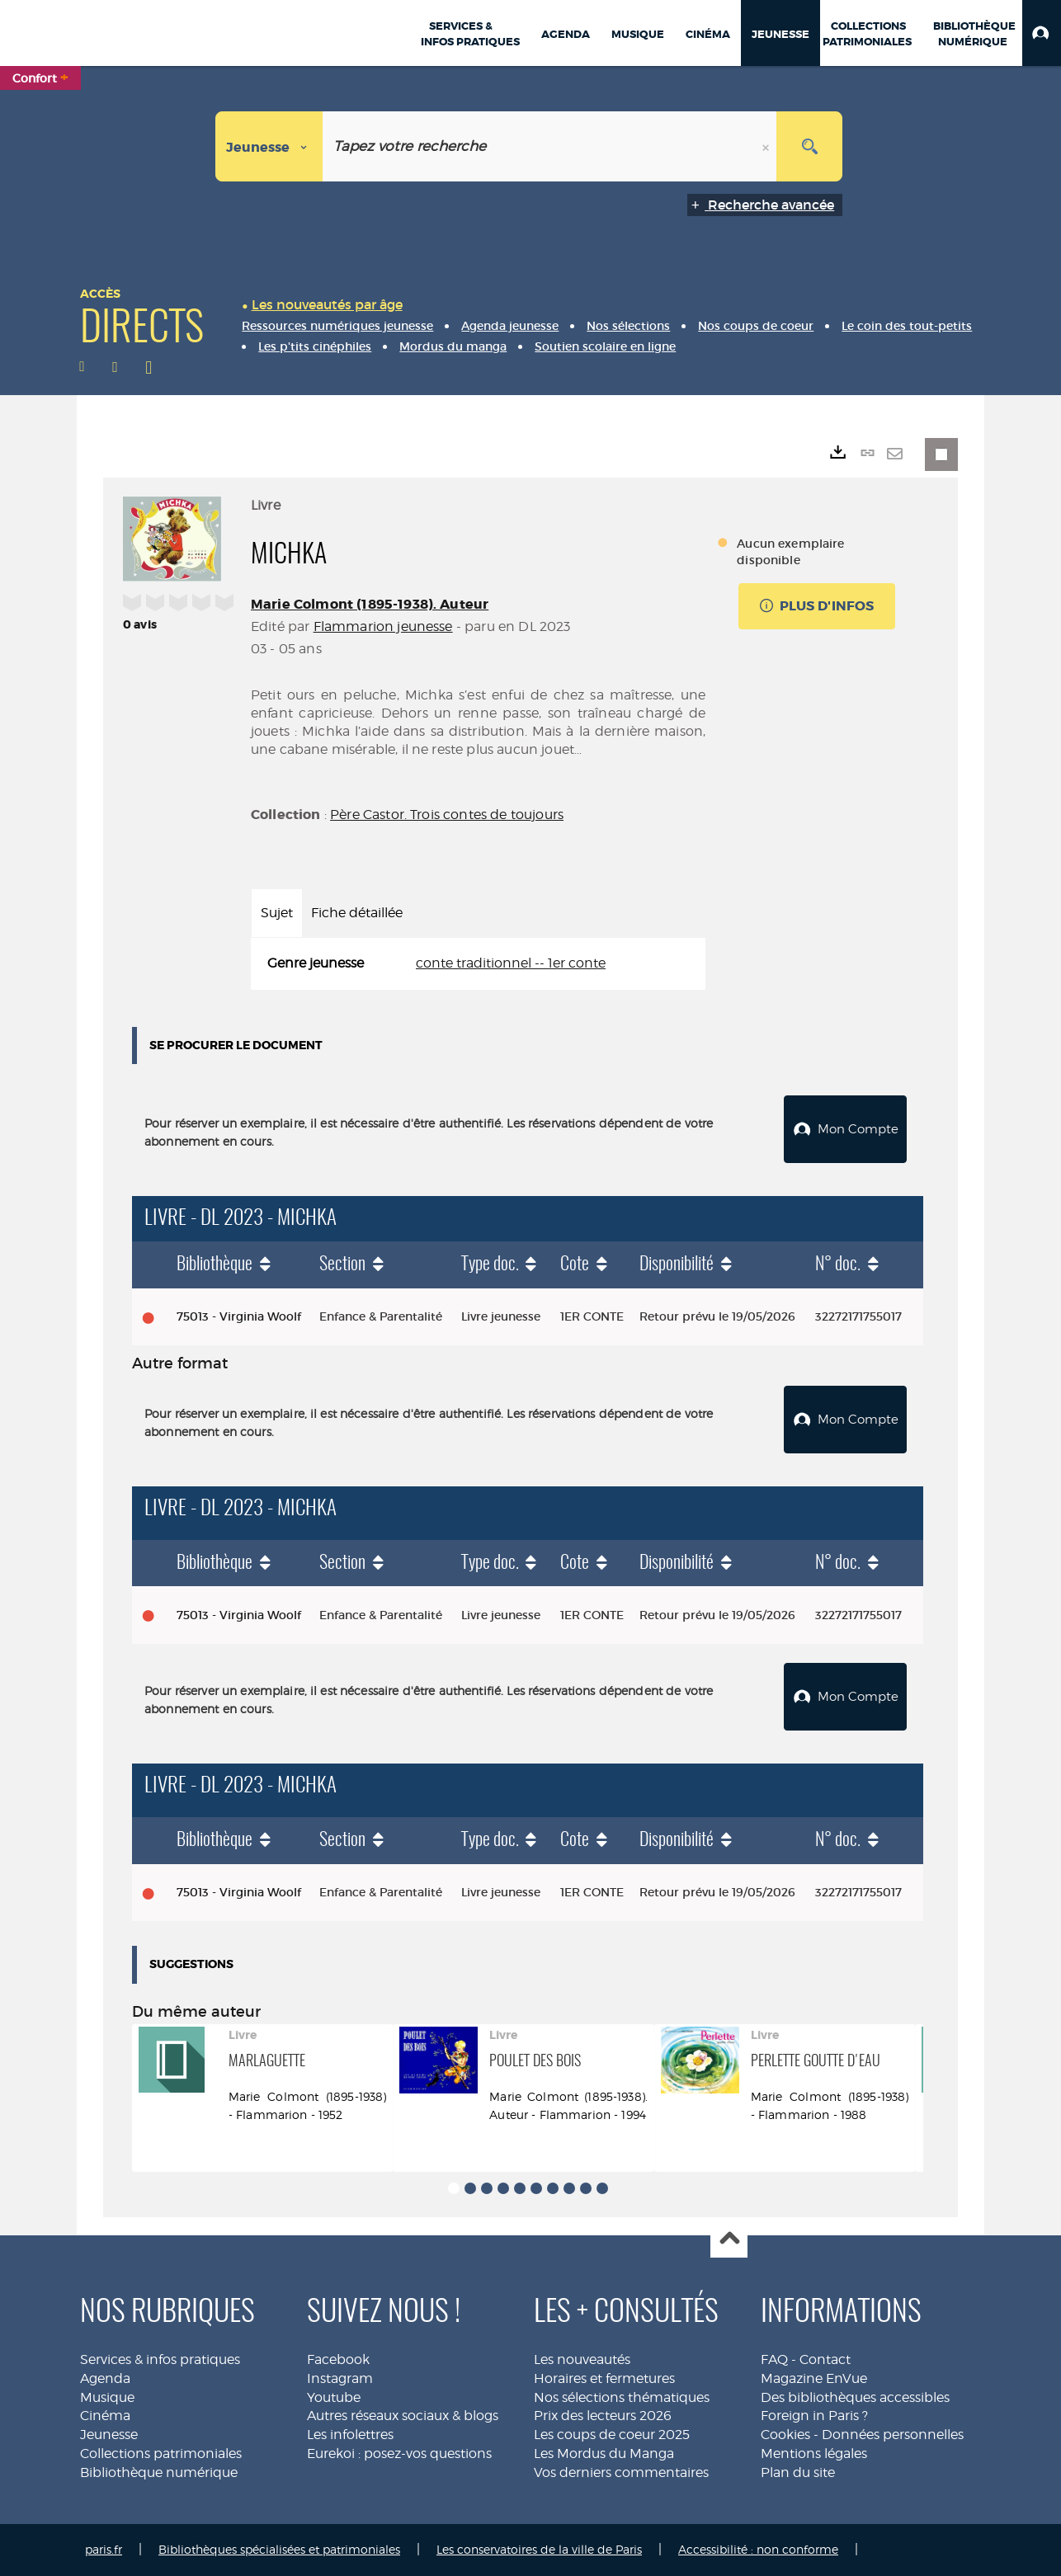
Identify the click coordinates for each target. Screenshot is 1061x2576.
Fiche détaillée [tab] (357, 913)
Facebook (338, 2359)
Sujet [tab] (277, 913)
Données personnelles (893, 2434)
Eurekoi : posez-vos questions (399, 2453)
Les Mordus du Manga (604, 2453)
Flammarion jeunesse (383, 626)
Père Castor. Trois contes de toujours (447, 814)
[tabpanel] (478, 963)
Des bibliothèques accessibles (855, 2397)
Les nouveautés (582, 2359)
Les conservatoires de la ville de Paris (539, 2549)
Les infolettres (350, 2434)
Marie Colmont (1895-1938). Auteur (369, 604)
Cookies (785, 2434)
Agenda (105, 2378)
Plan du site (798, 2472)
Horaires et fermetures (604, 2378)
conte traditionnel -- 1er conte (511, 963)
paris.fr (103, 2549)
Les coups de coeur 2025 (612, 2434)
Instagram (340, 2378)
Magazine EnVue (814, 2378)
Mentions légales (814, 2453)
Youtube (334, 2397)
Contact (825, 2359)
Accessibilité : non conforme (758, 2549)
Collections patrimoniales (161, 2453)
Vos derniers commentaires (621, 2472)
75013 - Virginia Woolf (239, 1316)
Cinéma (105, 2415)
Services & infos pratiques (160, 2359)
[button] (1041, 33)
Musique (107, 2397)
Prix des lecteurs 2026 (603, 2415)
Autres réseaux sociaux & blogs (402, 2415)
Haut (728, 2240)
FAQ (774, 2359)
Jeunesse (109, 2434)
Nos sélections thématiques (622, 2397)
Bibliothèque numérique (159, 2472)
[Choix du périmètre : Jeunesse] (269, 146)
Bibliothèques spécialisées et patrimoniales (279, 2549)
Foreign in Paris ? (814, 2415)
